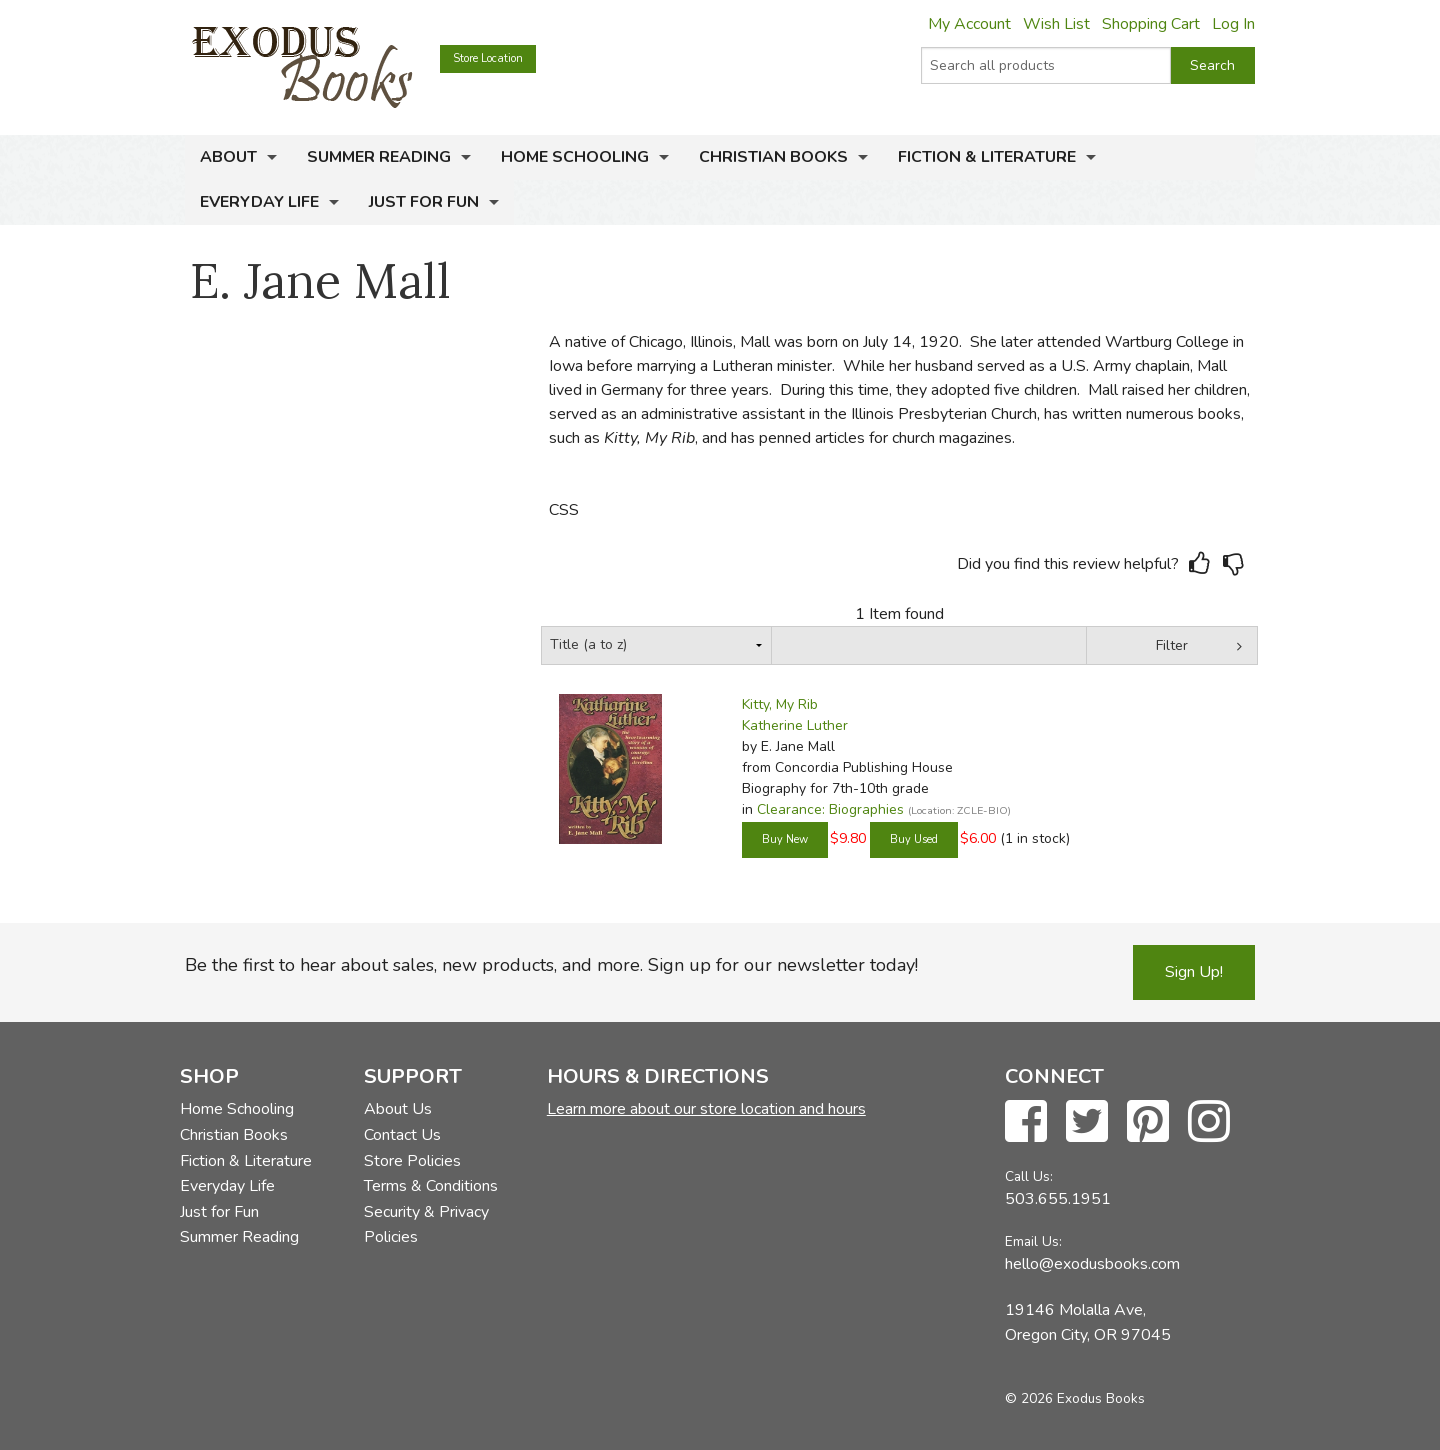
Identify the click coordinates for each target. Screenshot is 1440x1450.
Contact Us (402, 1135)
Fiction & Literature (987, 157)
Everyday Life (259, 202)
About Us (398, 1109)
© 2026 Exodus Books (1075, 1398)
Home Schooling (575, 157)
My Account (969, 24)
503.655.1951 (1058, 1199)
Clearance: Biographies (830, 809)
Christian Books (773, 157)
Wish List (1056, 24)
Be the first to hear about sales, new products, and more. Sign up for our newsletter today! (551, 965)
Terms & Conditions (431, 1186)
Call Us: (1029, 1176)
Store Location (488, 58)
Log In (1233, 24)
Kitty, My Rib (780, 704)
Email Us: (1033, 1241)
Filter (1172, 645)
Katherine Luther (795, 725)
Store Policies (412, 1161)
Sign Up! (1194, 972)
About (228, 157)
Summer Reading (379, 157)
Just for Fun (424, 202)
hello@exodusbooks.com (1092, 1264)
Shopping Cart (1151, 24)
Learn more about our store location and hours (706, 1109)
